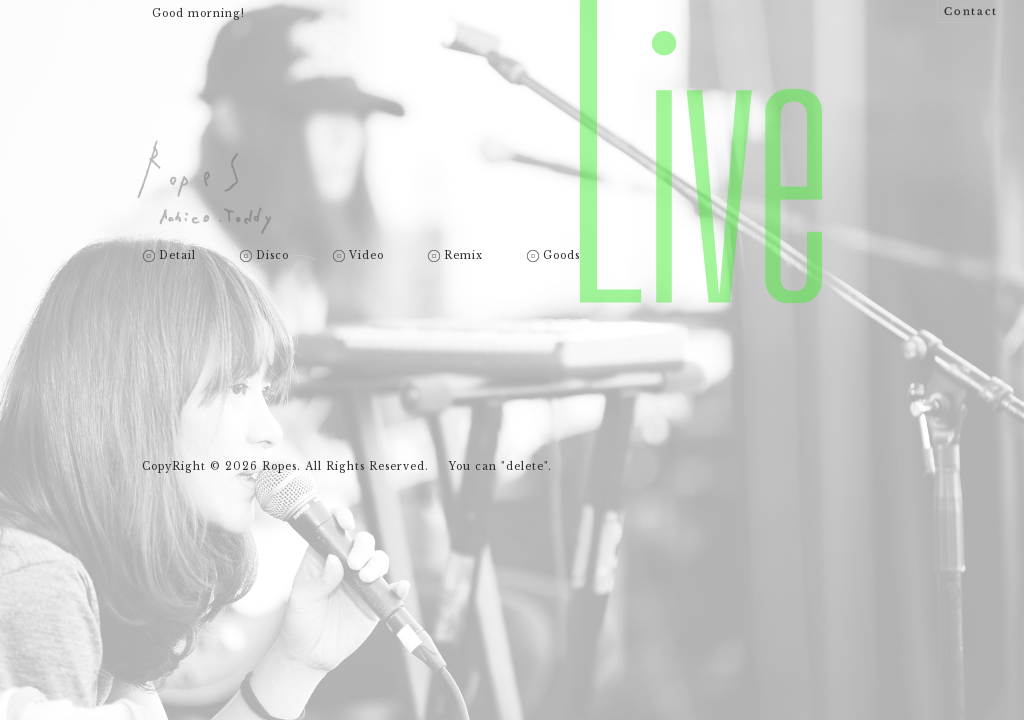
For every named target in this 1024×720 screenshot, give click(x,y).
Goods (561, 256)
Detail (177, 256)
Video (366, 256)
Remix (463, 256)
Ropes (204, 187)
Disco (272, 256)
